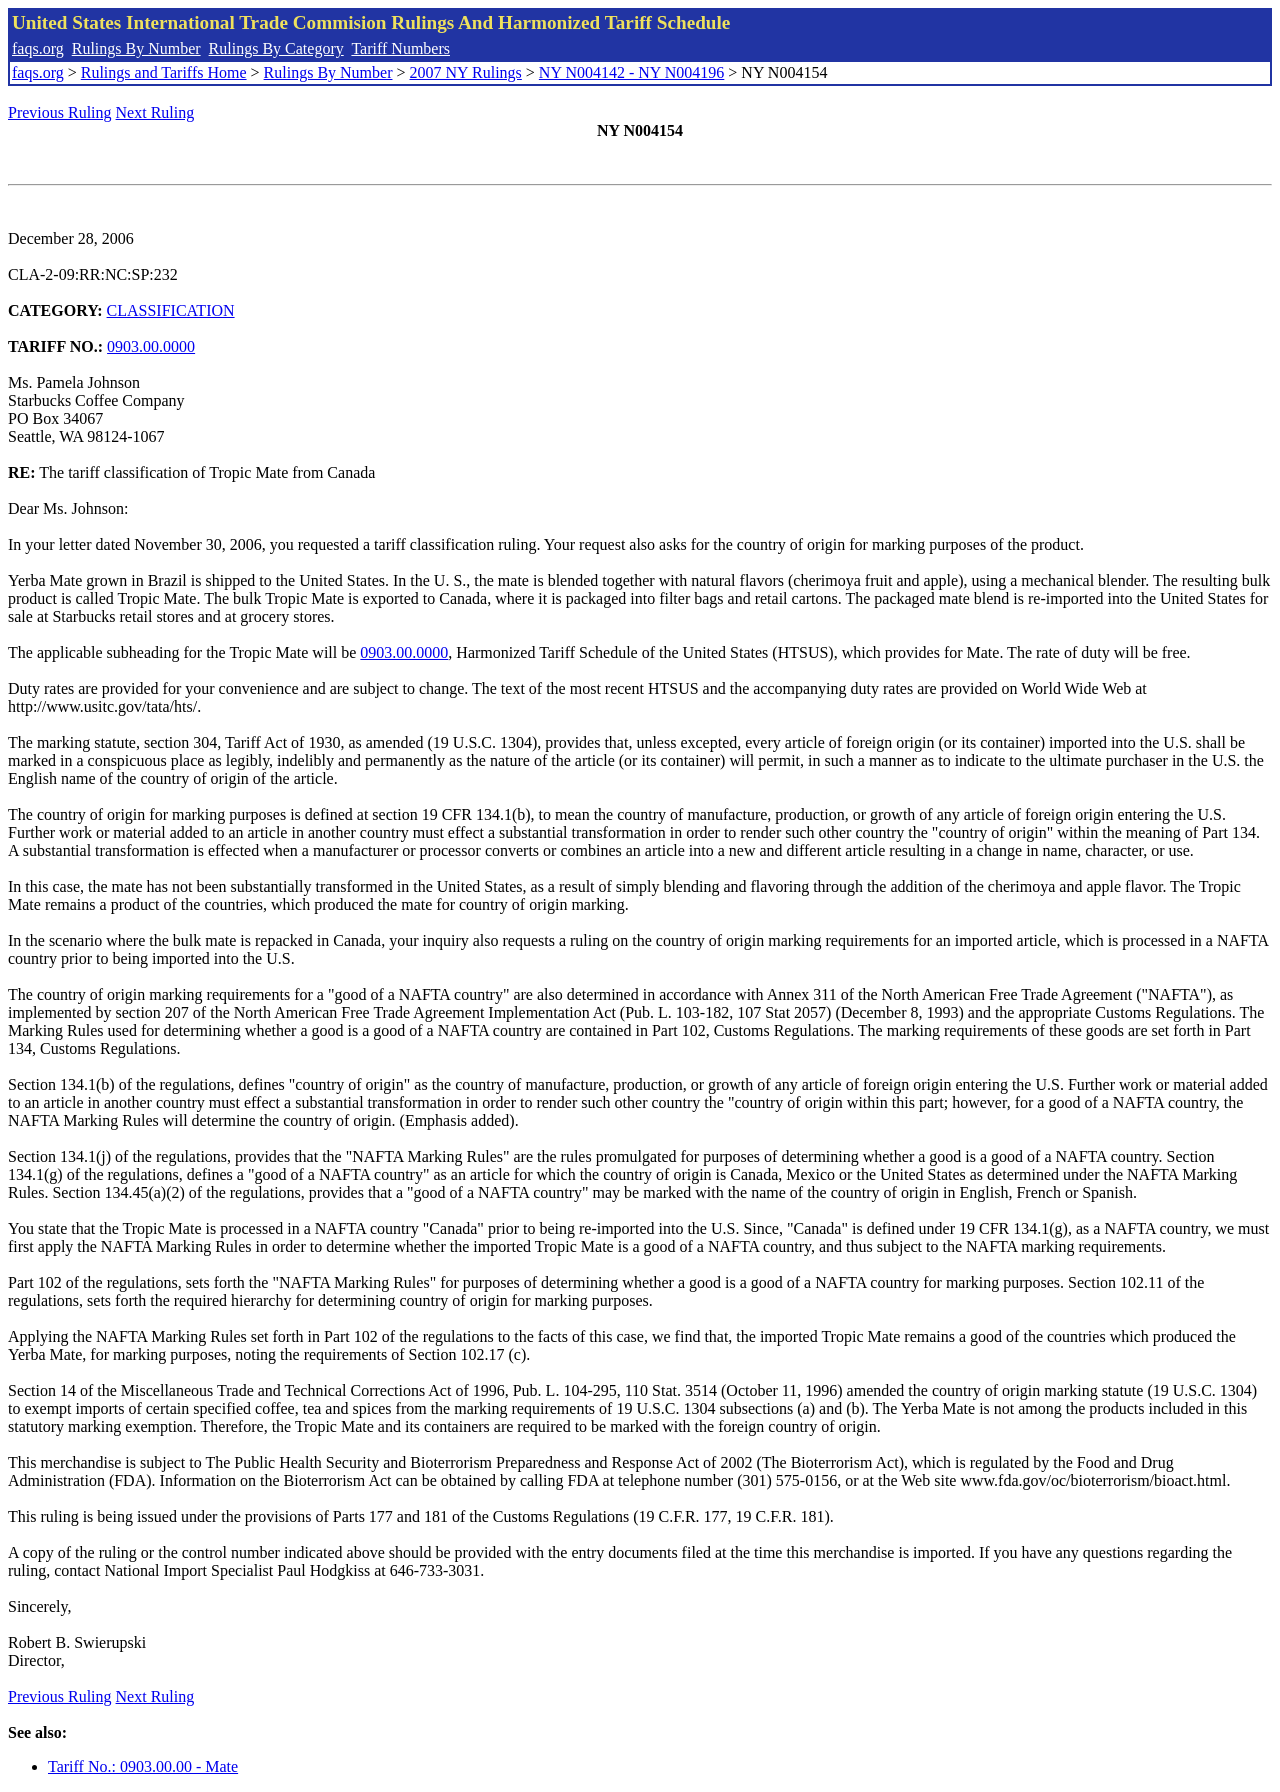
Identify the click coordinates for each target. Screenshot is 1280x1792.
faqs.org (38, 48)
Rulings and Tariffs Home (164, 72)
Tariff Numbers (400, 48)
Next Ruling (155, 112)
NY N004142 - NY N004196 (631, 72)
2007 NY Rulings (466, 72)
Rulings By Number (136, 48)
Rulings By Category (276, 48)
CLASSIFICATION (171, 310)
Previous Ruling (60, 112)
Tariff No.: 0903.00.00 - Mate (143, 1766)
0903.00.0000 (151, 346)
